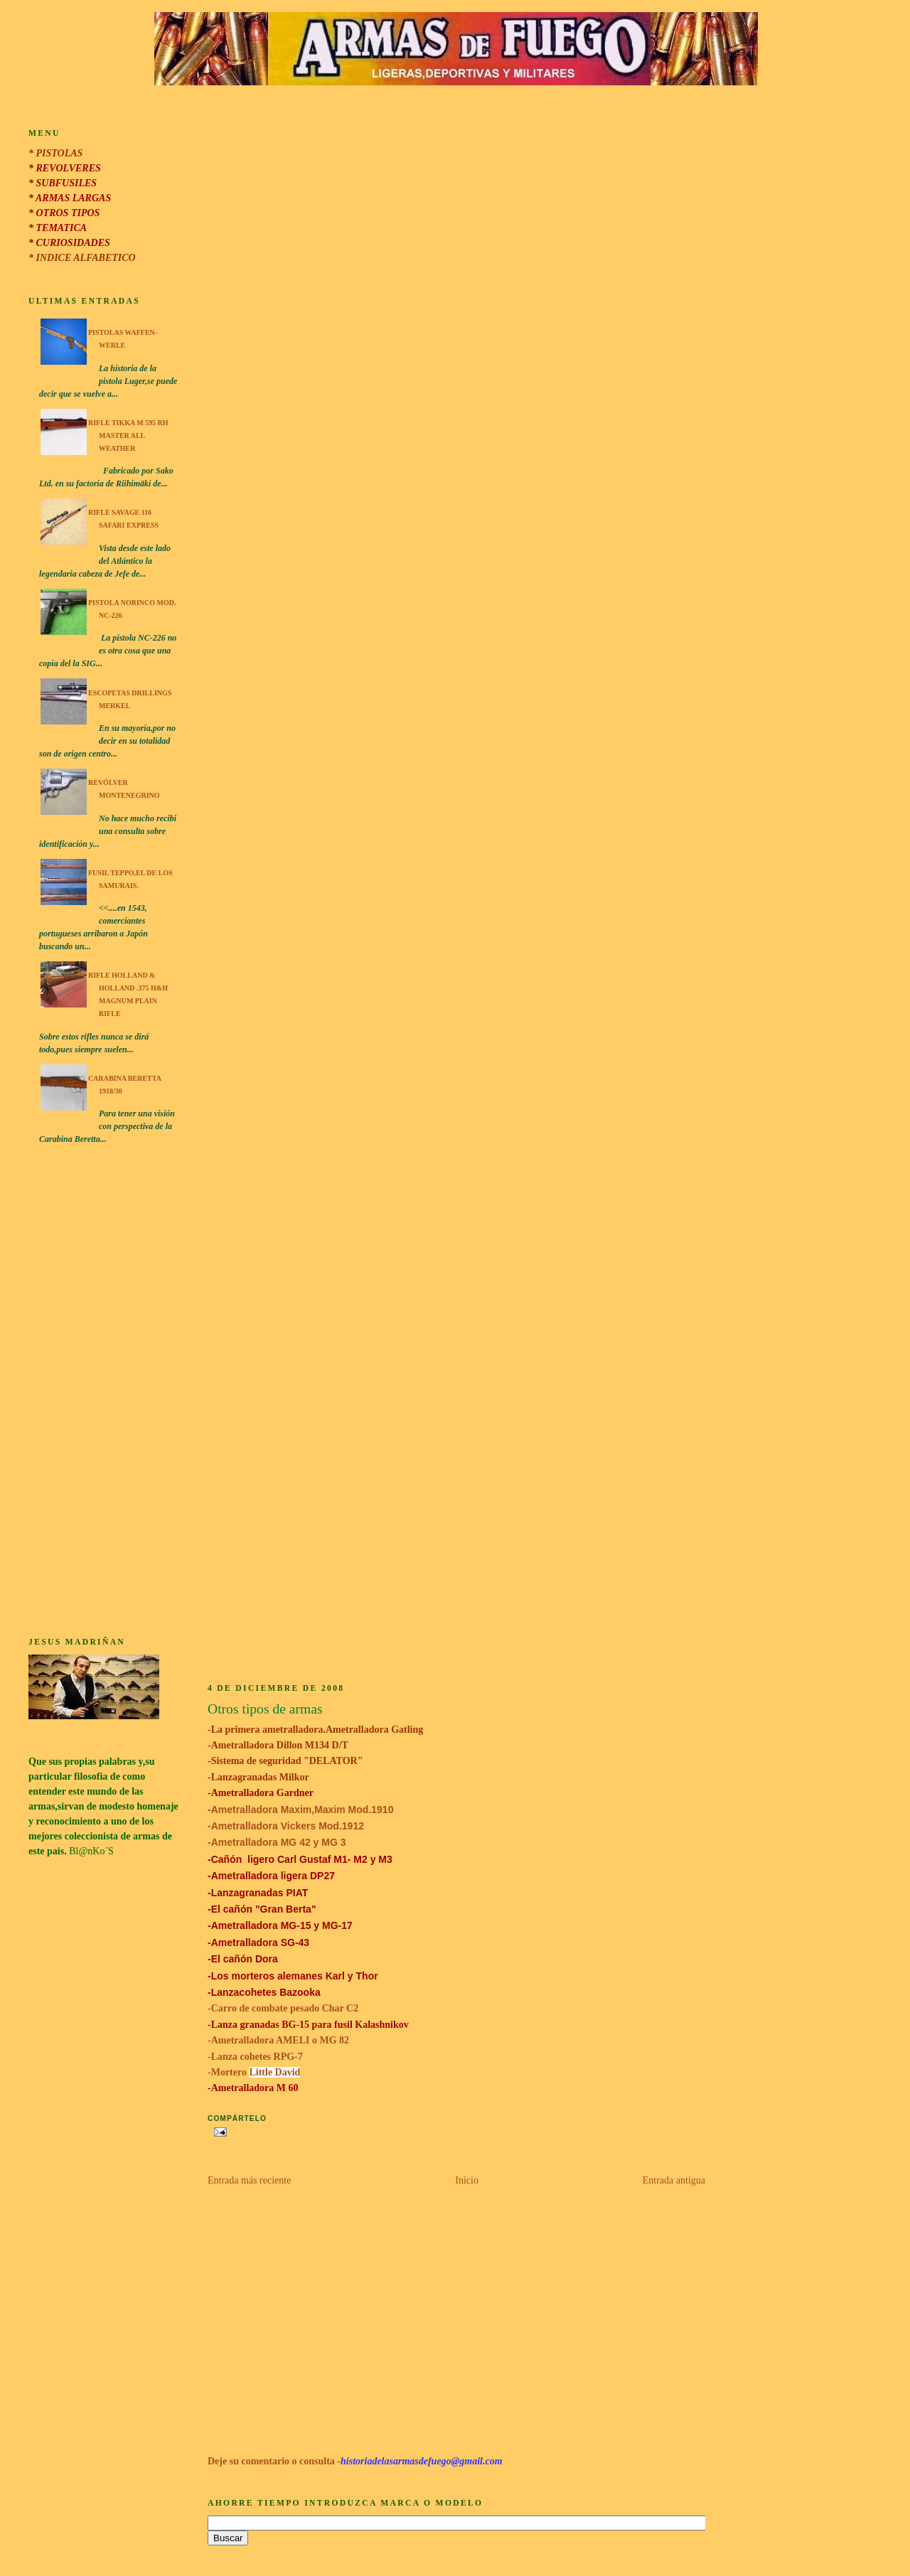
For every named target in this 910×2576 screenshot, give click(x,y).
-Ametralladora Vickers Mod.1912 (286, 1826)
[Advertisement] (103, 1393)
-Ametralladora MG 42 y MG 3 (277, 1842)
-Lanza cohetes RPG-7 (255, 2056)
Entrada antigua (674, 2180)
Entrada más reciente (249, 2180)
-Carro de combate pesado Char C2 (284, 2008)
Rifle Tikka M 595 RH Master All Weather (128, 435)
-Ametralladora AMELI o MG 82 (278, 2040)
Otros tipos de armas (265, 1708)
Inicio (466, 2180)
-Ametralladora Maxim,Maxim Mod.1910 (300, 1809)
